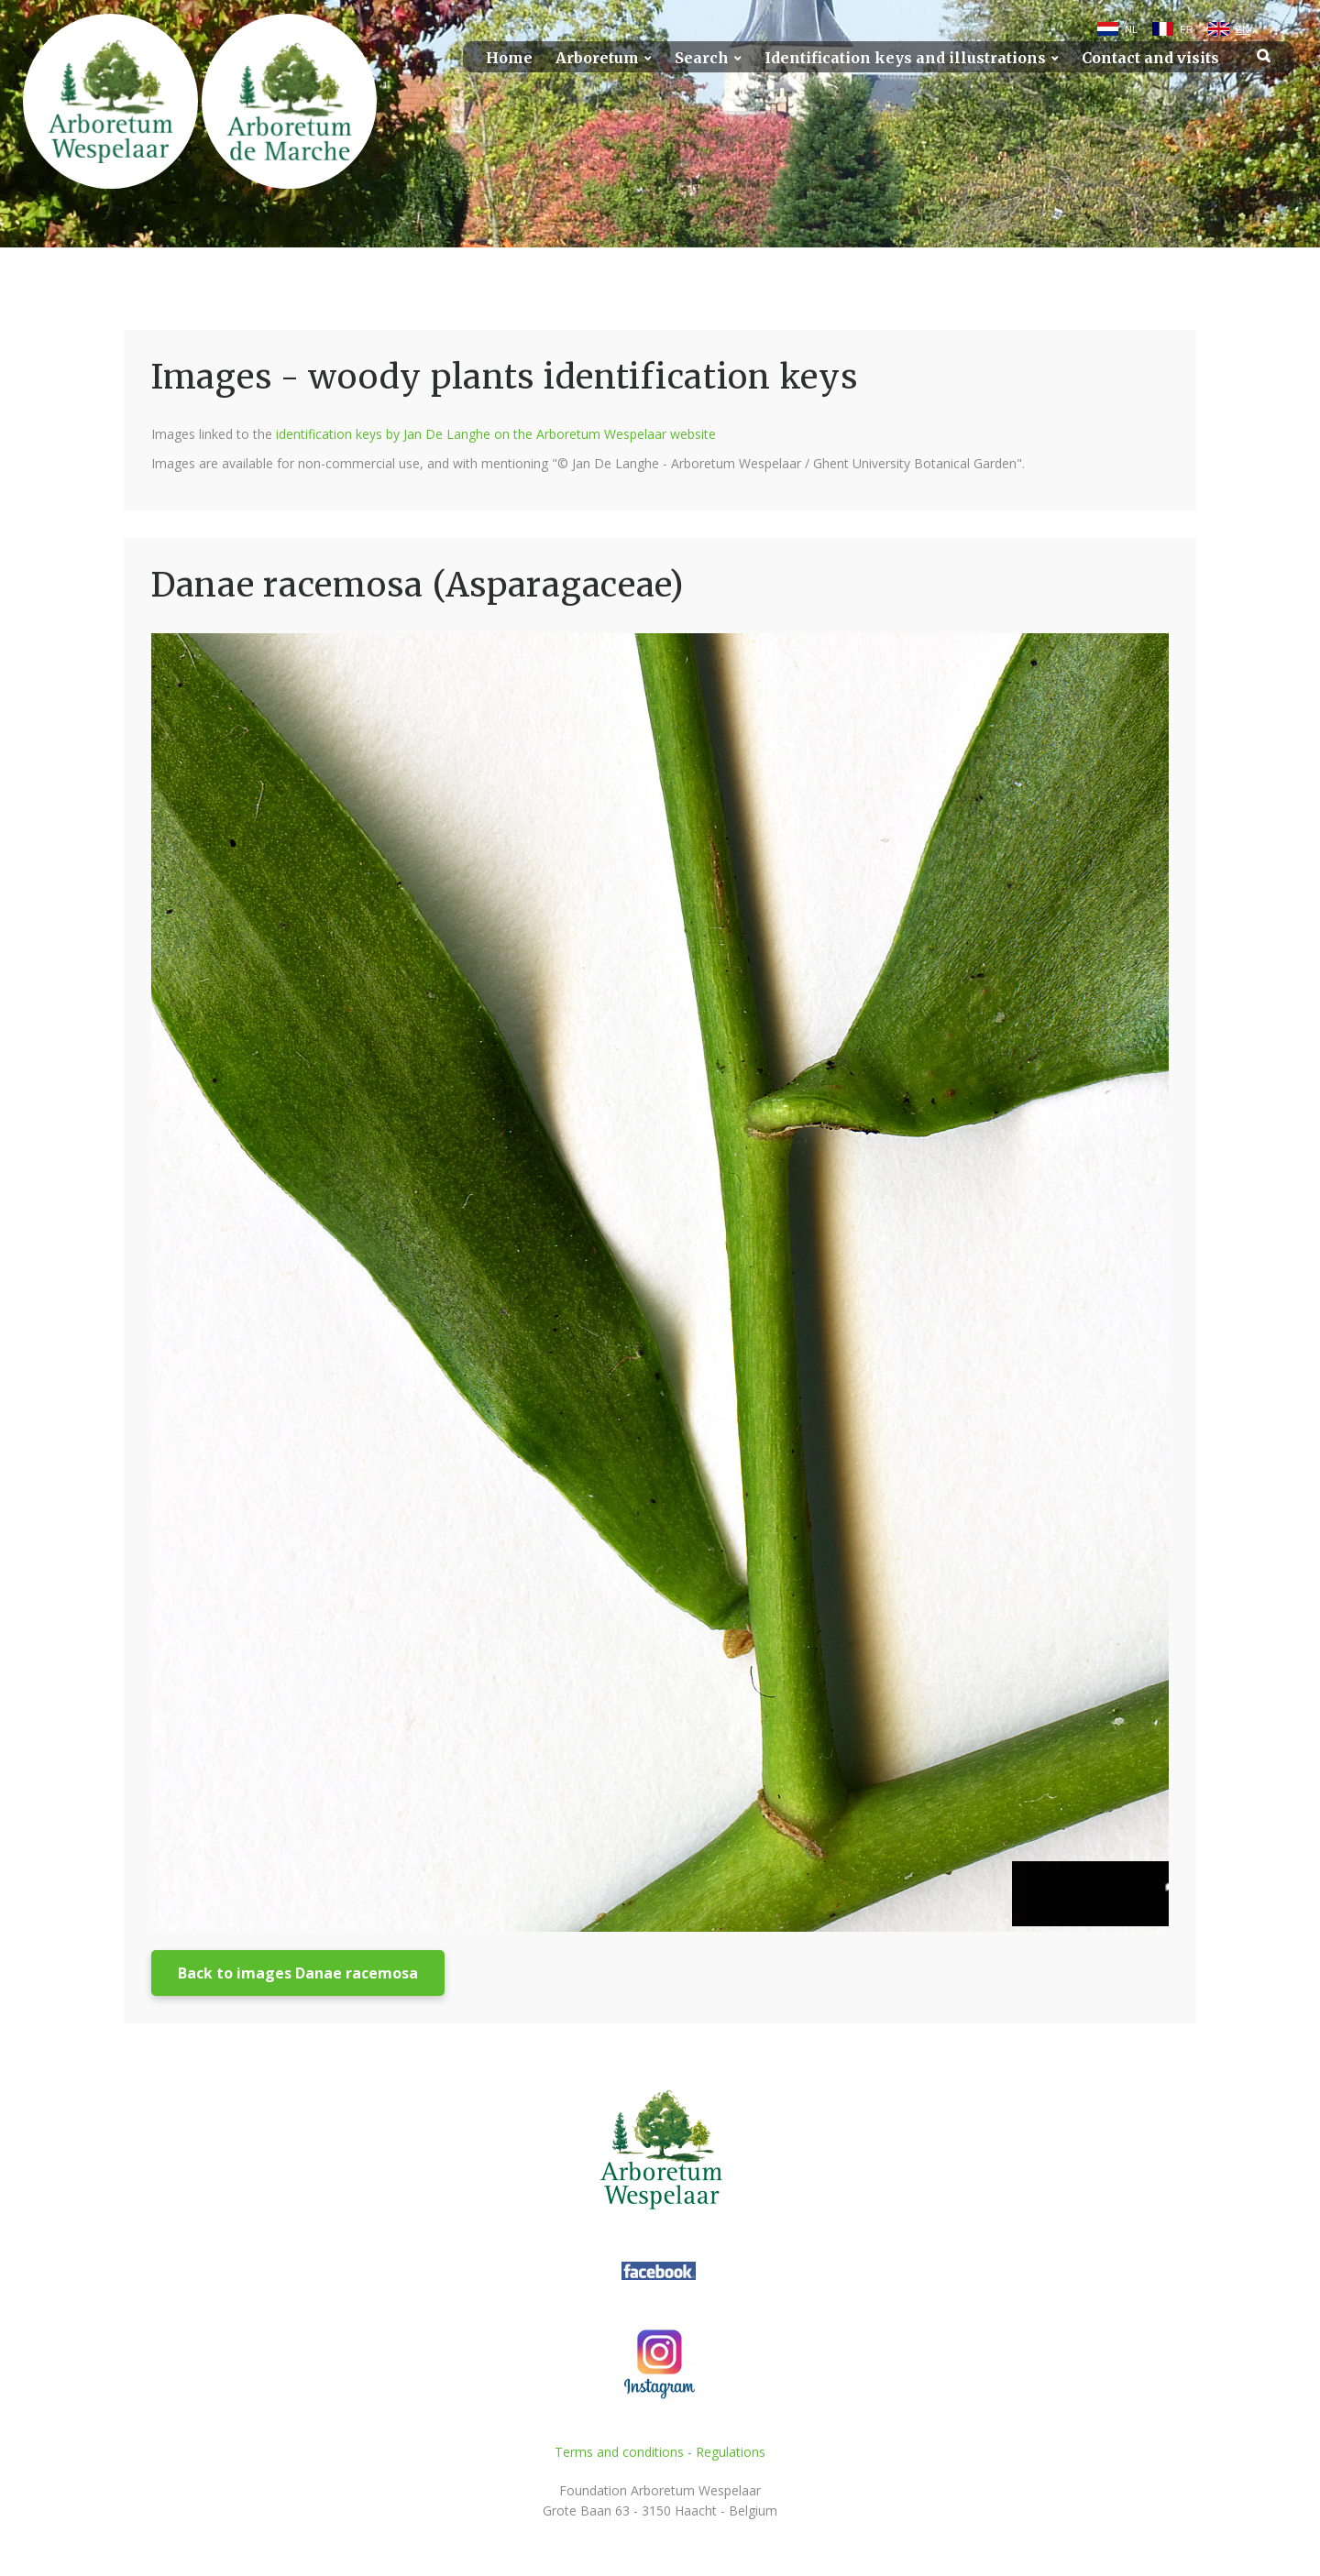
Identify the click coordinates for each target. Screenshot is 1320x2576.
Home (509, 58)
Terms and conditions (619, 2452)
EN (1242, 29)
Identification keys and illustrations (905, 58)
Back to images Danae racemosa (298, 1973)
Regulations (730, 2452)
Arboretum (597, 58)
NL (1131, 29)
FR (1187, 29)
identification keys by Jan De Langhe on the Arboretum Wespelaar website (496, 434)
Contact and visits (1150, 58)
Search (702, 58)
